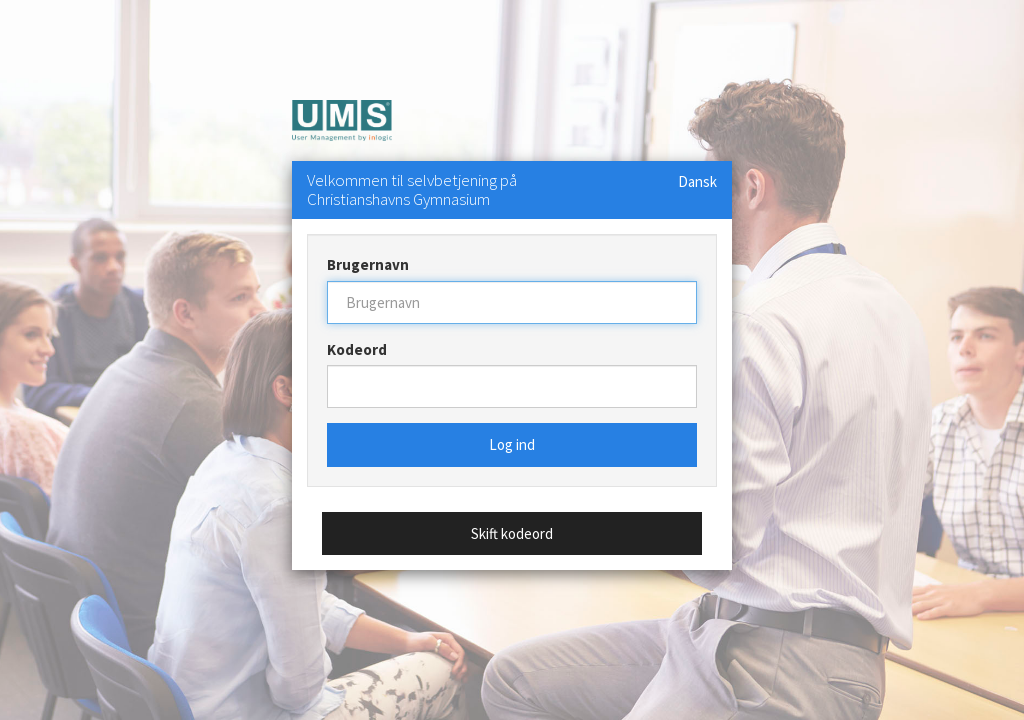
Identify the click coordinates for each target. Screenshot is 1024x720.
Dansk (697, 181)
